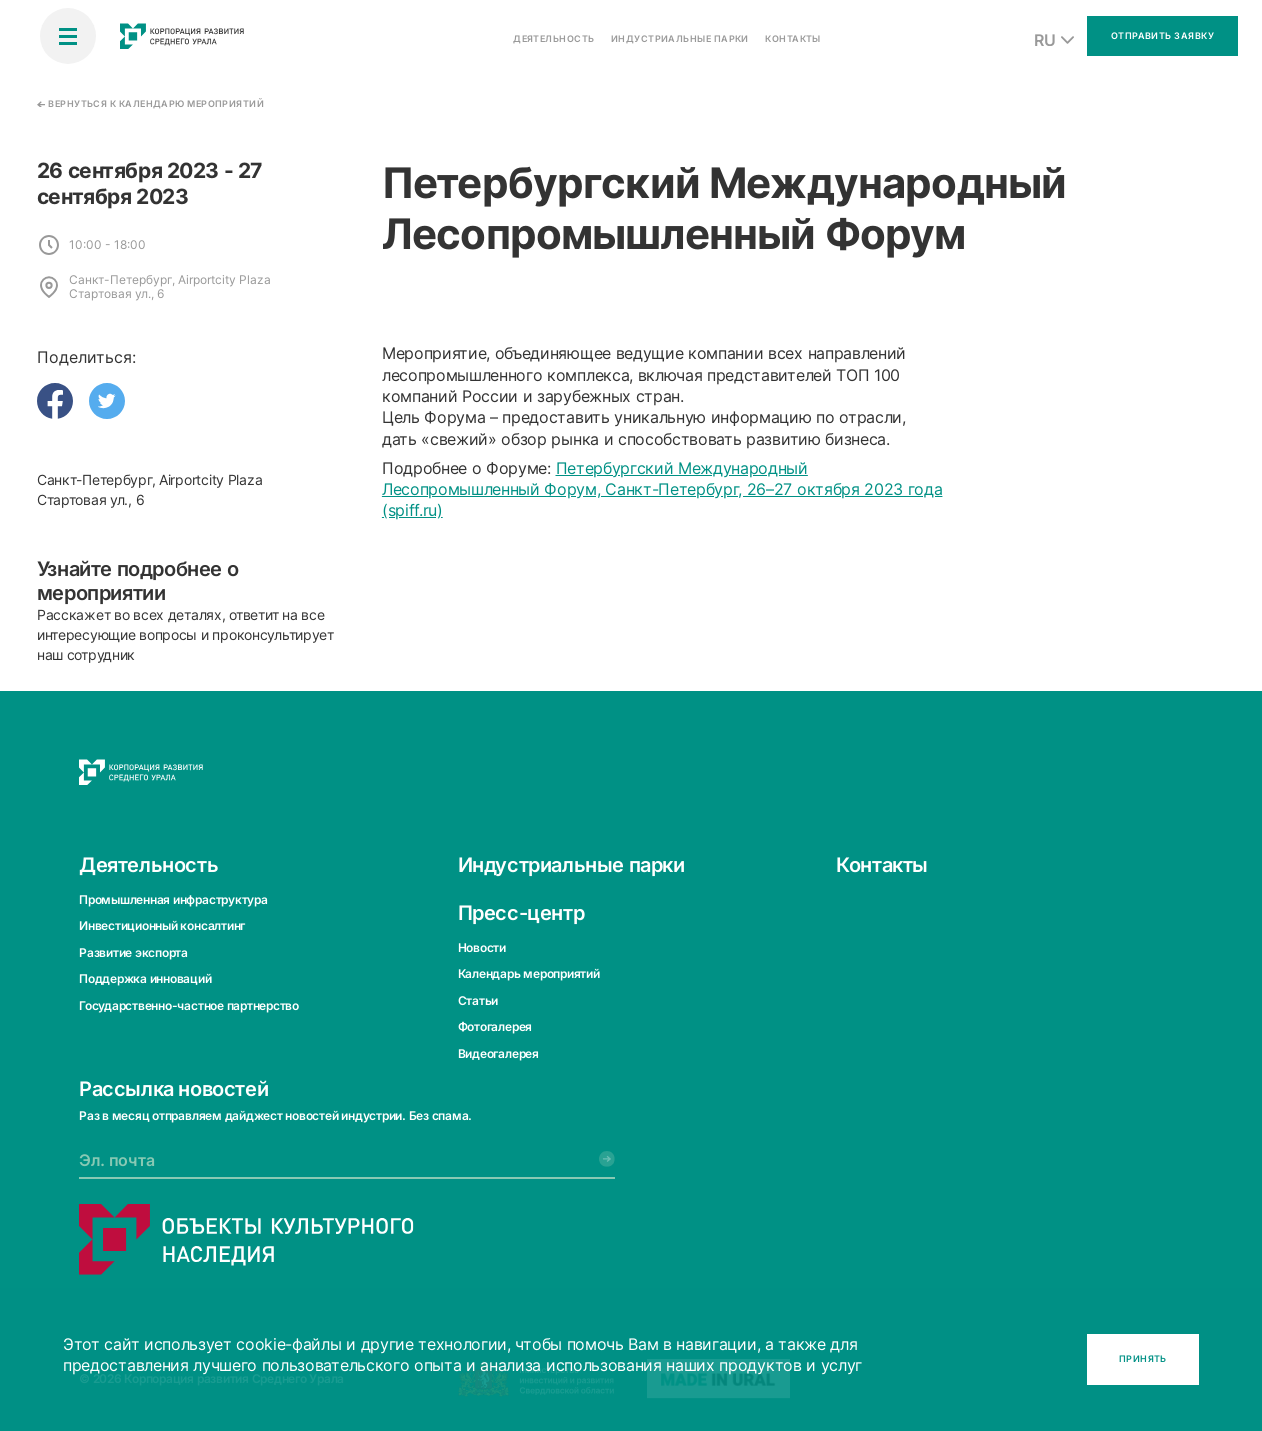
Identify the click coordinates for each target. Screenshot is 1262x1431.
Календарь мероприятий (529, 973)
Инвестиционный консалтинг (162, 925)
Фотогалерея (495, 1026)
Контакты (882, 865)
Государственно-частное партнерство (189, 1004)
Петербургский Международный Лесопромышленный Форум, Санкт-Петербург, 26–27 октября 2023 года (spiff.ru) (662, 489)
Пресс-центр (521, 913)
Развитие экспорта (133, 952)
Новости (482, 947)
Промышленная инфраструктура (173, 899)
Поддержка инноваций (145, 978)
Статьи (478, 1000)
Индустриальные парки (571, 865)
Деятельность (148, 865)
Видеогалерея (498, 1052)
